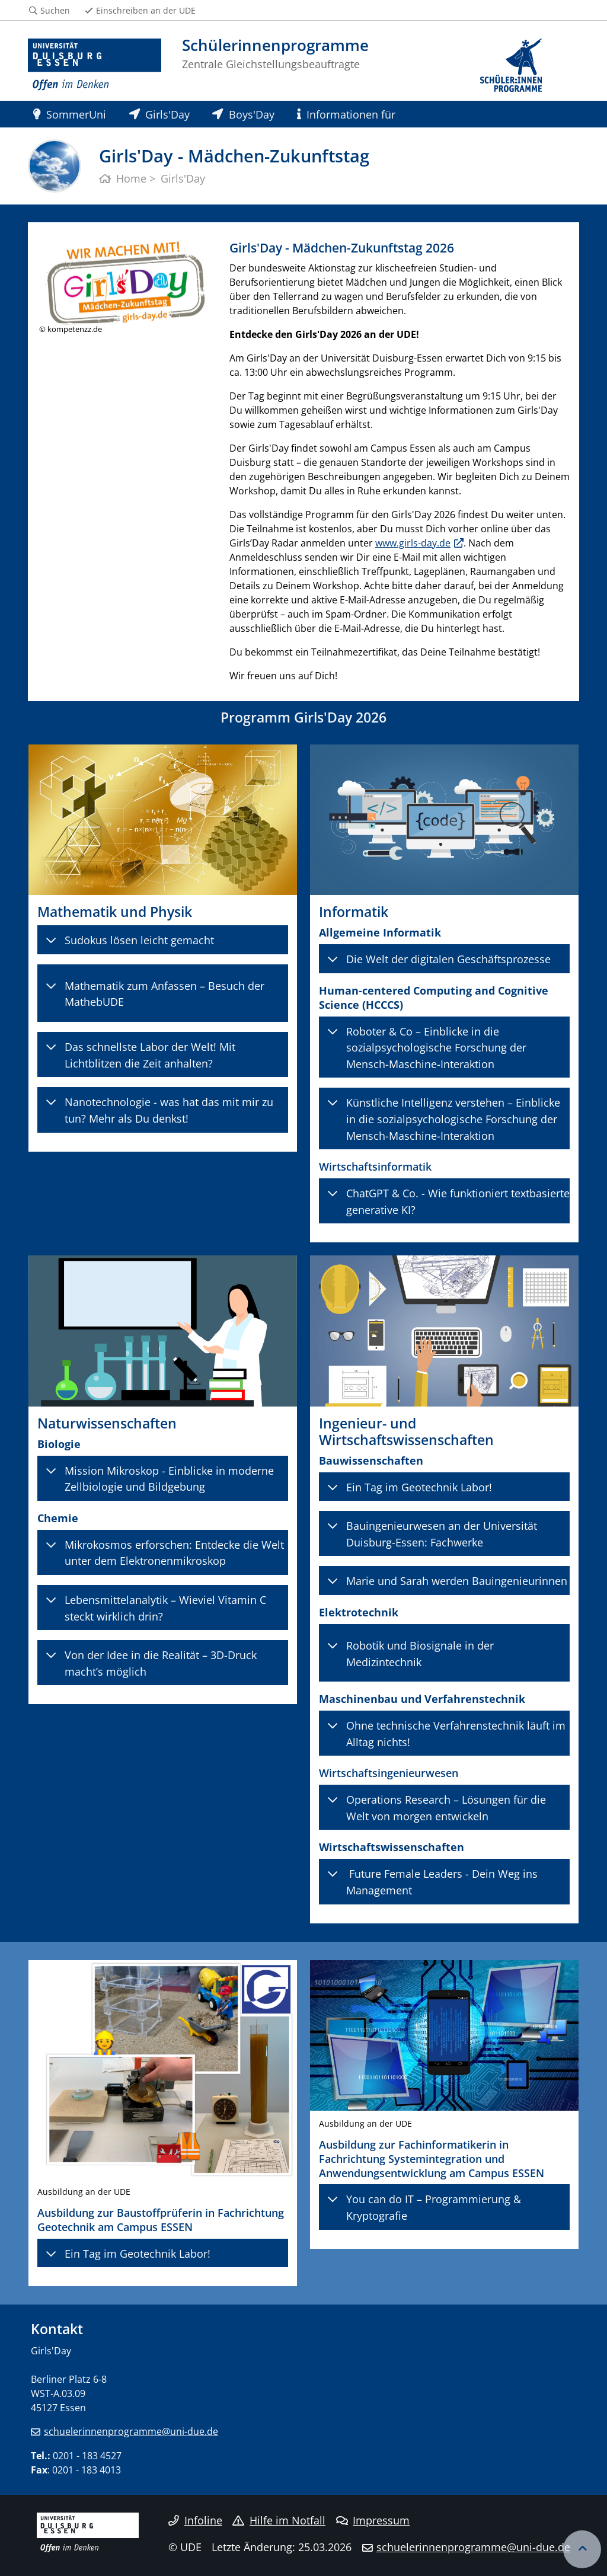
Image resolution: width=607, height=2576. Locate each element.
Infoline (195, 2520)
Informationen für (346, 114)
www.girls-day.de (413, 542)
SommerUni (69, 114)
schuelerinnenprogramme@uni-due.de (131, 2431)
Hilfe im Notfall (278, 2520)
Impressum (373, 2520)
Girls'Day (159, 114)
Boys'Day (243, 114)
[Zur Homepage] (94, 65)
